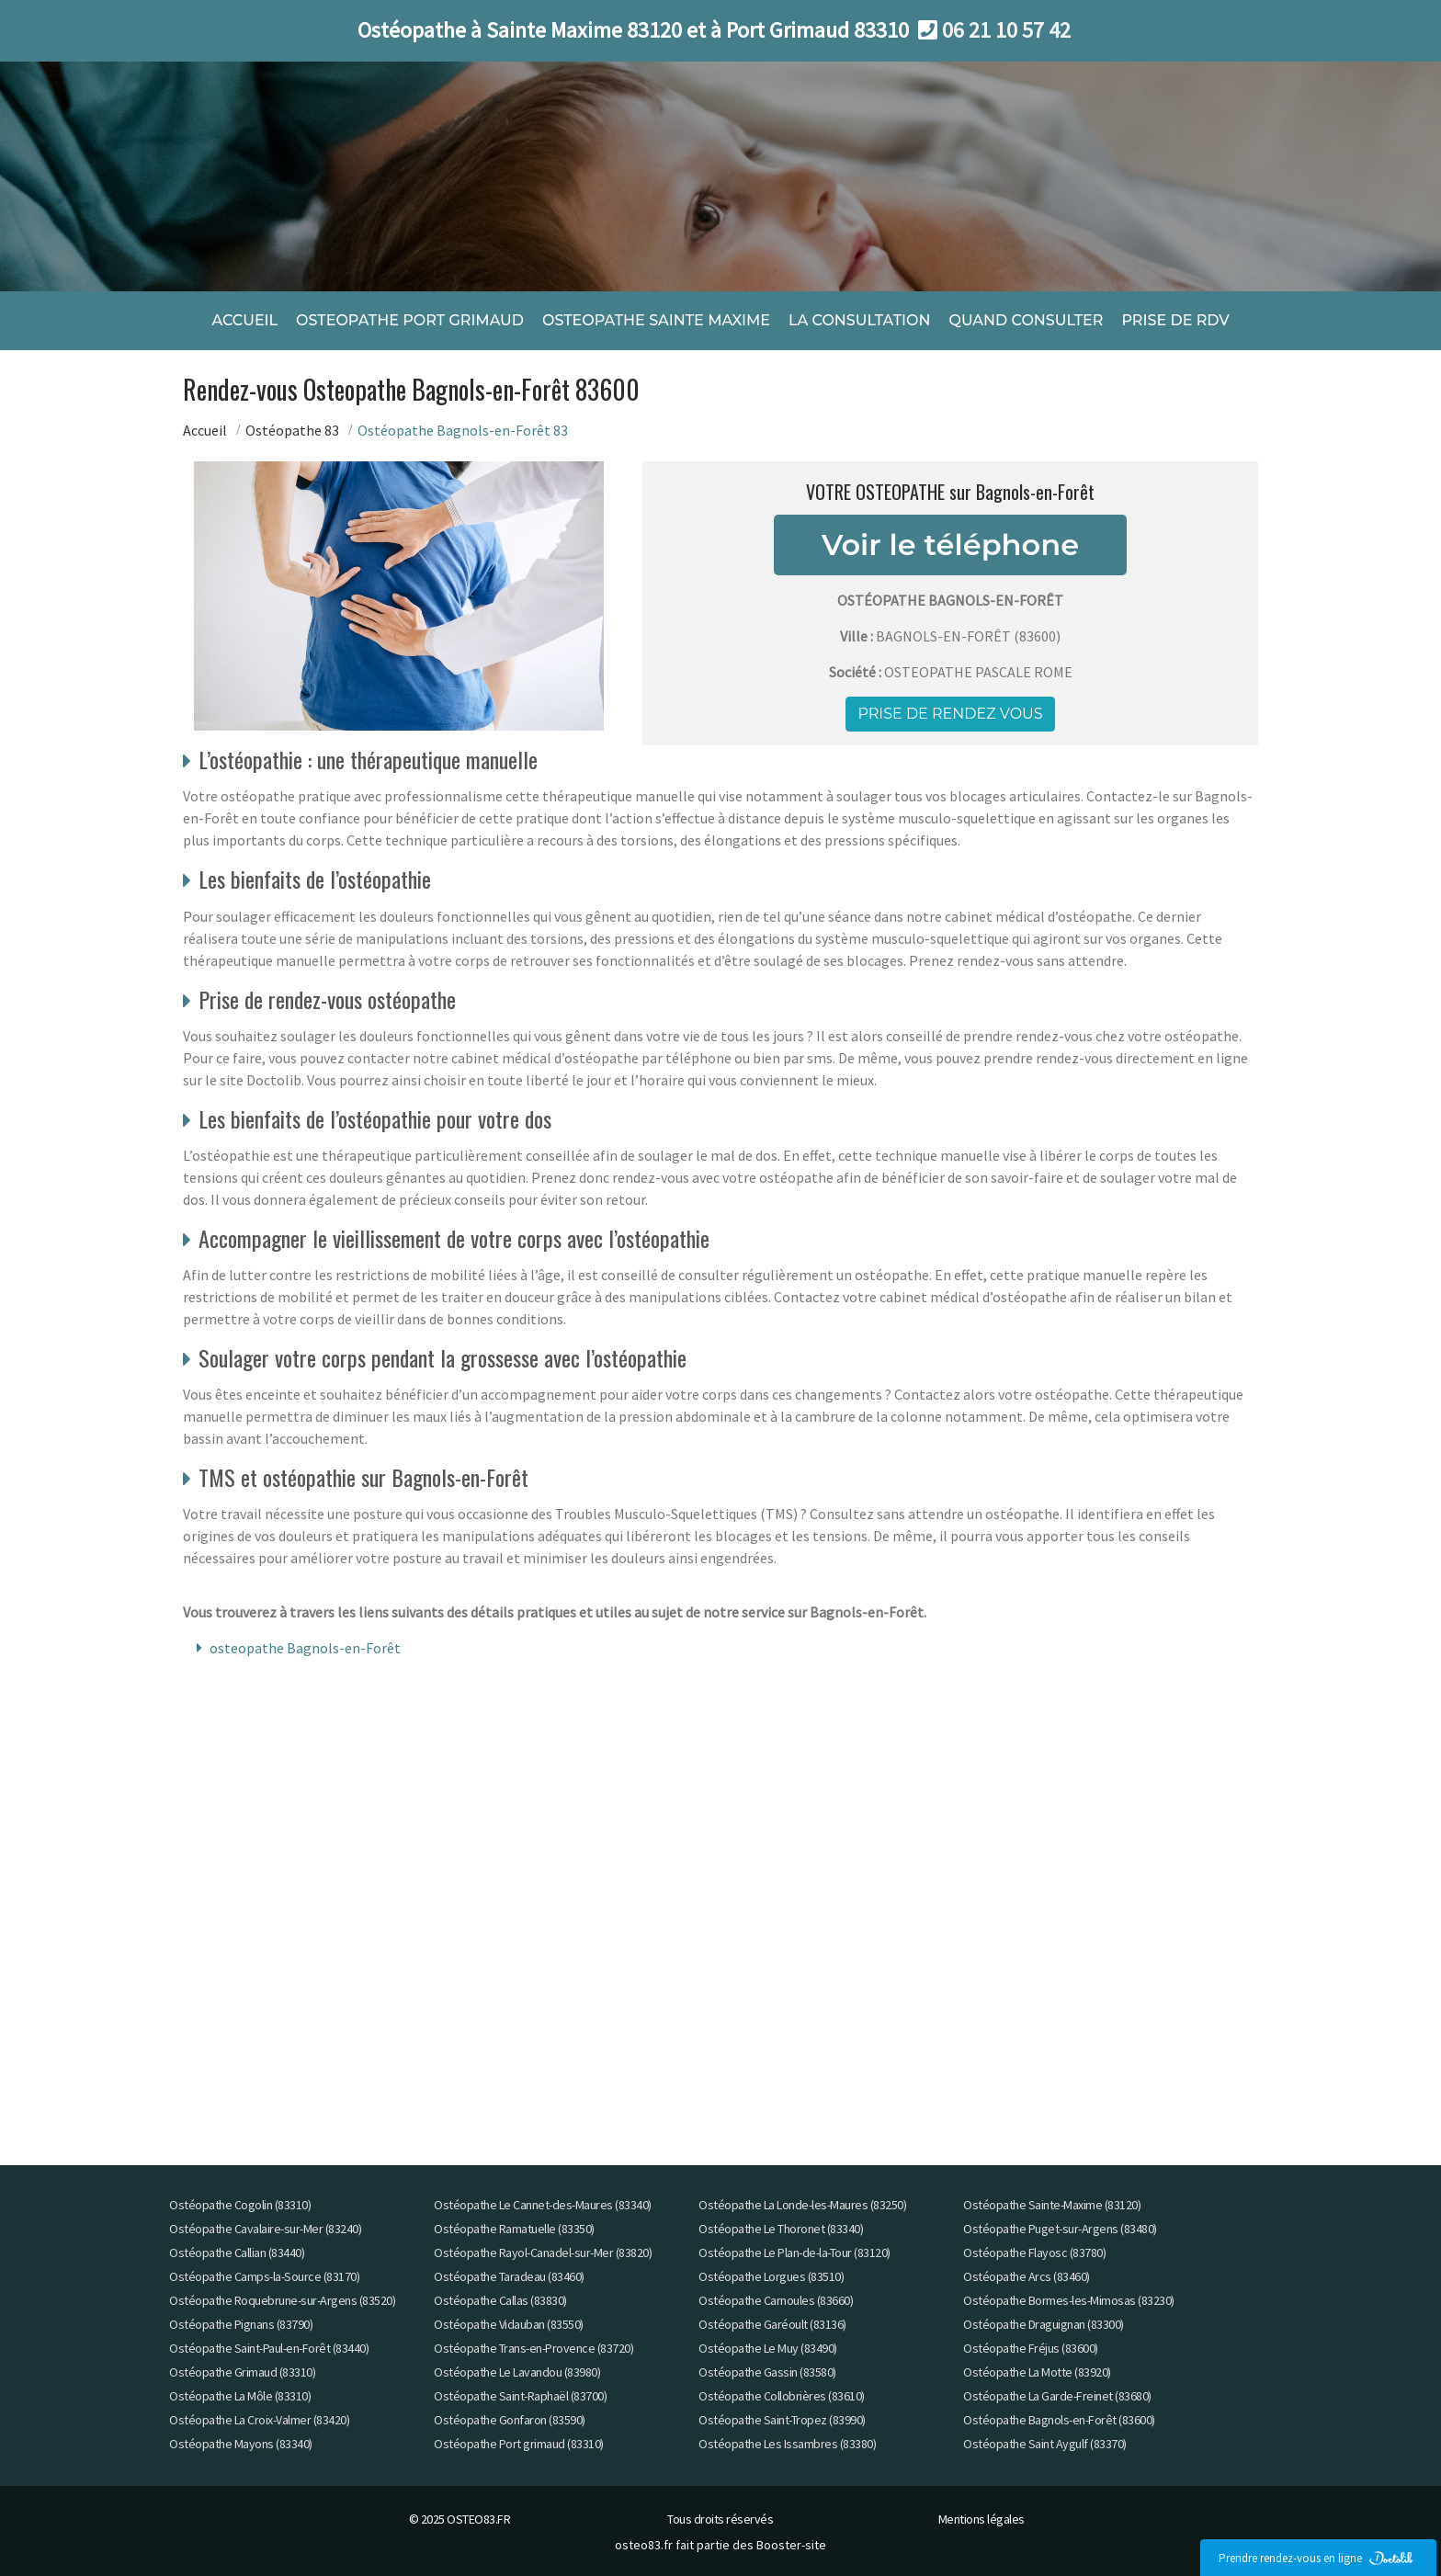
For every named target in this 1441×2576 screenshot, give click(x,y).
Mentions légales (981, 2519)
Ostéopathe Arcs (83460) (1026, 2276)
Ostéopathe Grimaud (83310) (242, 2372)
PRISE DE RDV (1175, 319)
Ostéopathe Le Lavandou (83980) (517, 2372)
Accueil (205, 429)
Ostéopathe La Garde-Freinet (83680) (1057, 2396)
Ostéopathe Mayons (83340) (240, 2443)
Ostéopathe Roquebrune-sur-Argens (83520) (282, 2300)
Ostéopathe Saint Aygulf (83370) (1045, 2443)
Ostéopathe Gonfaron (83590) (509, 2419)
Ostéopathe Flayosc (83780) (1034, 2252)
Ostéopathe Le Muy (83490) (767, 2348)
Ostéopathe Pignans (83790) (240, 2324)
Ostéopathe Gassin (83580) (767, 2372)
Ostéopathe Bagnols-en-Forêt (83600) (1059, 2419)
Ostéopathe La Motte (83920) (1037, 2372)
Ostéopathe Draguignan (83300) (1043, 2324)
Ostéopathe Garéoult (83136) (772, 2324)
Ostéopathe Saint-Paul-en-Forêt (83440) (269, 2348)
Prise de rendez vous (949, 712)
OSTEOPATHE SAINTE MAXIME (656, 319)
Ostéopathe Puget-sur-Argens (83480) (1060, 2228)
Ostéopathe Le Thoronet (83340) (780, 2228)
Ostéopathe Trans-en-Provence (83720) (533, 2348)
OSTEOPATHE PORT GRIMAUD (410, 319)
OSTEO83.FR (478, 2519)
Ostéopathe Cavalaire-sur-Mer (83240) (265, 2228)
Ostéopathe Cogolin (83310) (240, 2204)
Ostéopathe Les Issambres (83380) (787, 2443)
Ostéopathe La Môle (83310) (240, 2396)
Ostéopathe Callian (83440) (236, 2252)
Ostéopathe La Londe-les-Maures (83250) (802, 2204)
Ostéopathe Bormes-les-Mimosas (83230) (1068, 2300)
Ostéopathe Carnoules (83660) (775, 2300)
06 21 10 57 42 (1006, 30)
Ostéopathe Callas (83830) (500, 2300)
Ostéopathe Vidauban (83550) (509, 2324)
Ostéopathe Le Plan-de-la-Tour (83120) (794, 2252)
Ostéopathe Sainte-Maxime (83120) (1051, 2204)
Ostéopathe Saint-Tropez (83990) (782, 2419)
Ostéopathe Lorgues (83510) (771, 2276)
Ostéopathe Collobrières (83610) (781, 2396)
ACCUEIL (244, 319)
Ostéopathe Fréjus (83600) (1030, 2348)
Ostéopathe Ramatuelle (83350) (514, 2228)
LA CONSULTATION (859, 319)
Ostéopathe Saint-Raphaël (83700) (520, 2396)
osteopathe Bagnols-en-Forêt (305, 1648)
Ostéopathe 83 (292, 429)
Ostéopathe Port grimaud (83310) (519, 2443)
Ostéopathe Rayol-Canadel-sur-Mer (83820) (543, 2252)
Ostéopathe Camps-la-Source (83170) (264, 2276)
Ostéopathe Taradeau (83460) (509, 2276)
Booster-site (791, 2544)
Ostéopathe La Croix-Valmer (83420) (259, 2419)
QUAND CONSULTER (1025, 319)
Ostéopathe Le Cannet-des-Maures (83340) (543, 2204)
